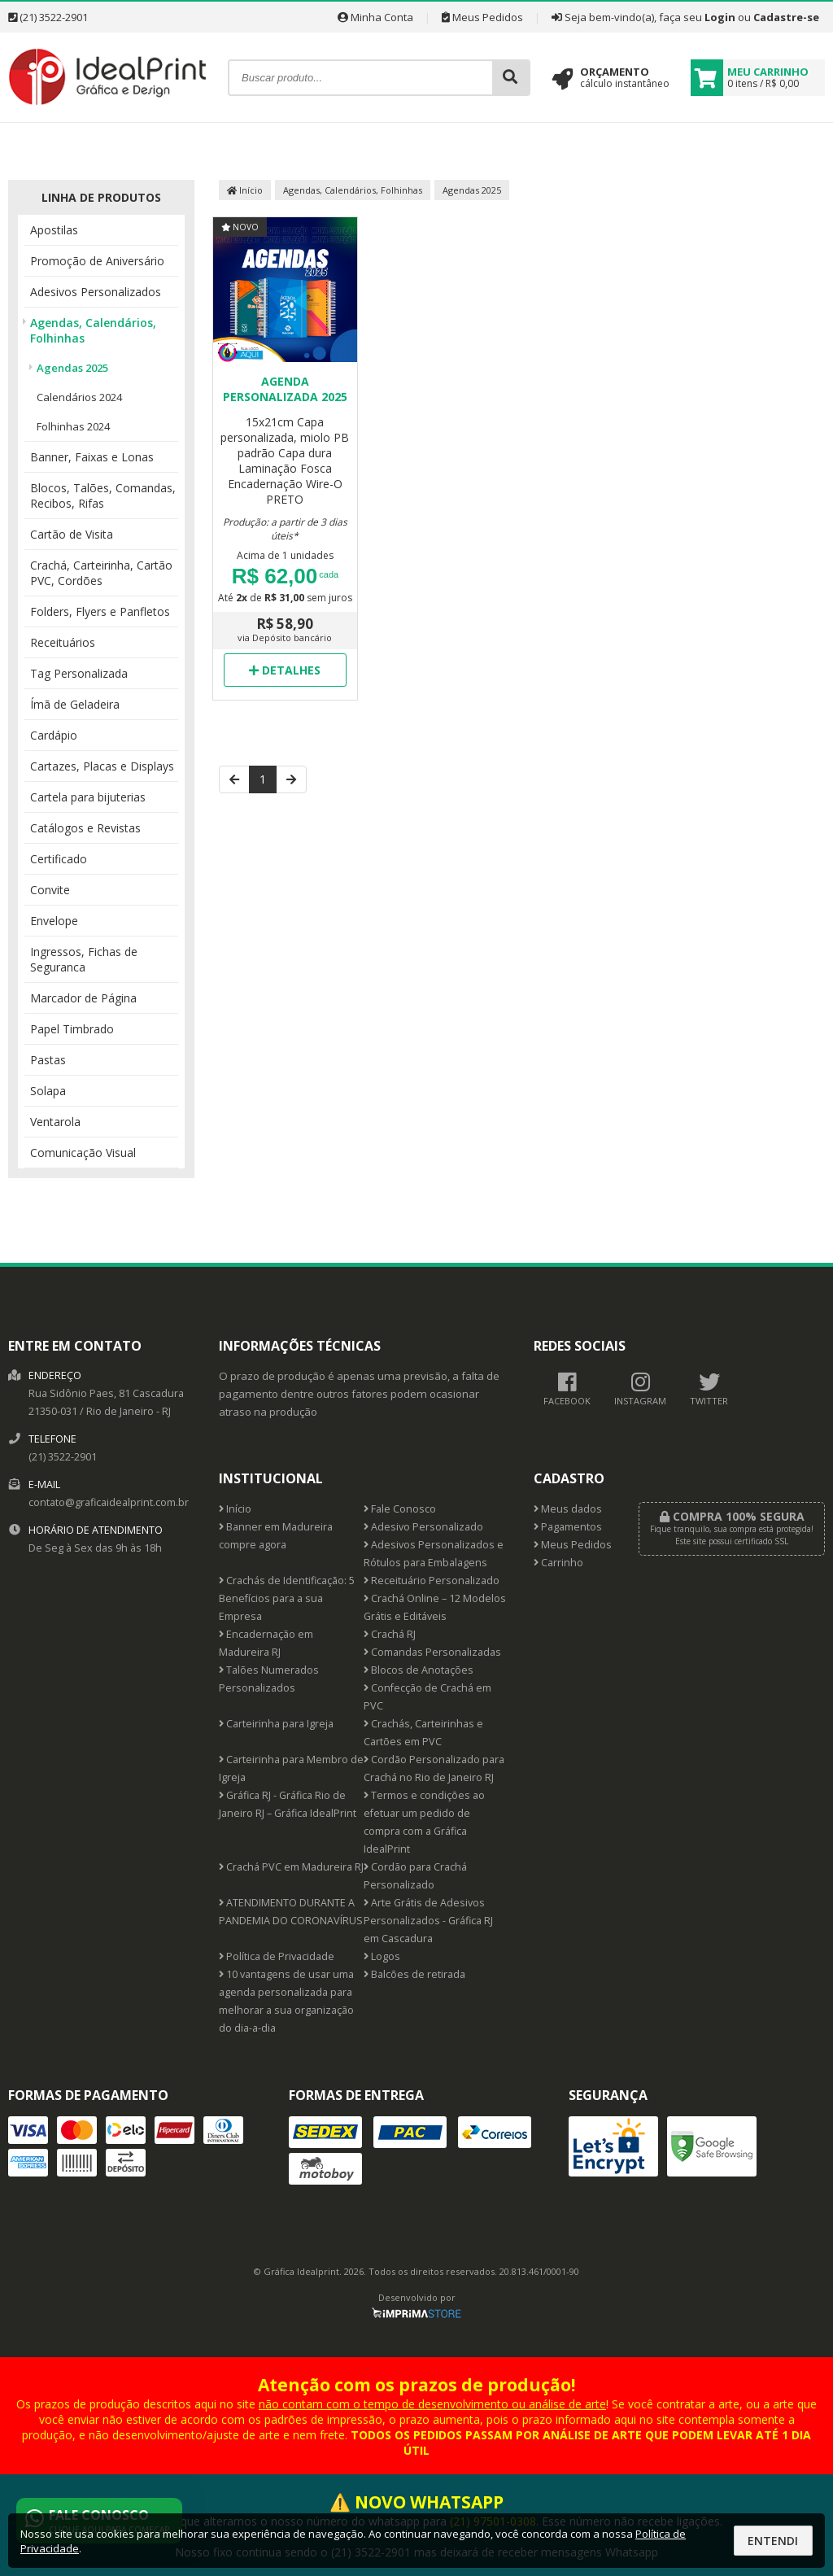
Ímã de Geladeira (75, 704)
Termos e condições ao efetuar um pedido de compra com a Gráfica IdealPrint (424, 1822)
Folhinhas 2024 (73, 426)
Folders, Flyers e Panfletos (100, 611)
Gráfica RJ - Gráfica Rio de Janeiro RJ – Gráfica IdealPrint (287, 1804)
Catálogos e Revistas (85, 828)
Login (719, 17)
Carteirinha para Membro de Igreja (291, 1768)
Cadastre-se (786, 17)
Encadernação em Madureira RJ (266, 1643)
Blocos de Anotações (418, 1670)
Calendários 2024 (79, 397)
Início (245, 190)
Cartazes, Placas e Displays (102, 766)
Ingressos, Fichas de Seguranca (83, 959)
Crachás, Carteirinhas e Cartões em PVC (423, 1733)
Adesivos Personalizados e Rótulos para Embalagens (434, 1554)
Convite (50, 889)
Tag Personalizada (79, 673)
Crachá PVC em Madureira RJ (291, 1867)
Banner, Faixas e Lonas (92, 457)
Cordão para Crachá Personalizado (415, 1876)
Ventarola (55, 1121)
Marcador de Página (83, 998)
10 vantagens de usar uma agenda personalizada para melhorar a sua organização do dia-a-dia (286, 2001)
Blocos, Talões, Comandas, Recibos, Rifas (103, 495)
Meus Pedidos (482, 17)
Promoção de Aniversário (97, 261)
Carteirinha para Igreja (276, 1724)
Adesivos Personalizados (95, 291)
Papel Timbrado (72, 1029)
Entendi (773, 2540)
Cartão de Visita (71, 534)
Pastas (48, 1060)
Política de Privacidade (276, 1956)
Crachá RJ (390, 1634)
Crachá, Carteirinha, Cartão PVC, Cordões (101, 572)
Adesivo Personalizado (423, 1527)
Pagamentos (568, 1527)
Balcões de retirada (414, 1974)
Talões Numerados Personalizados (269, 1679)
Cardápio (53, 735)
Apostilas (54, 230)
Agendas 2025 (72, 367)
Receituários (62, 642)
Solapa (48, 1090)
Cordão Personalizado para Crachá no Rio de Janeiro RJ (434, 1768)
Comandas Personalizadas (432, 1652)
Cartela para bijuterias (88, 797)
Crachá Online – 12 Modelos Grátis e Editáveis (435, 1607)
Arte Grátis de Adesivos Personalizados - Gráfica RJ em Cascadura (428, 1920)
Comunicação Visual (83, 1152)
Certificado (58, 859)
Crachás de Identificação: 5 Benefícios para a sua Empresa (287, 1598)
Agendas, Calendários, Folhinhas (93, 330)
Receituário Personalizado (431, 1580)
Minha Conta (375, 17)
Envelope (54, 920)
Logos (382, 1956)
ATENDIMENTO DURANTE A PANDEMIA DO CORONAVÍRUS (291, 1912)
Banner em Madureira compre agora (276, 1536)
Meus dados (568, 1509)
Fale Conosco (400, 1509)
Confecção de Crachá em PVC (427, 1697)
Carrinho (558, 1563)
